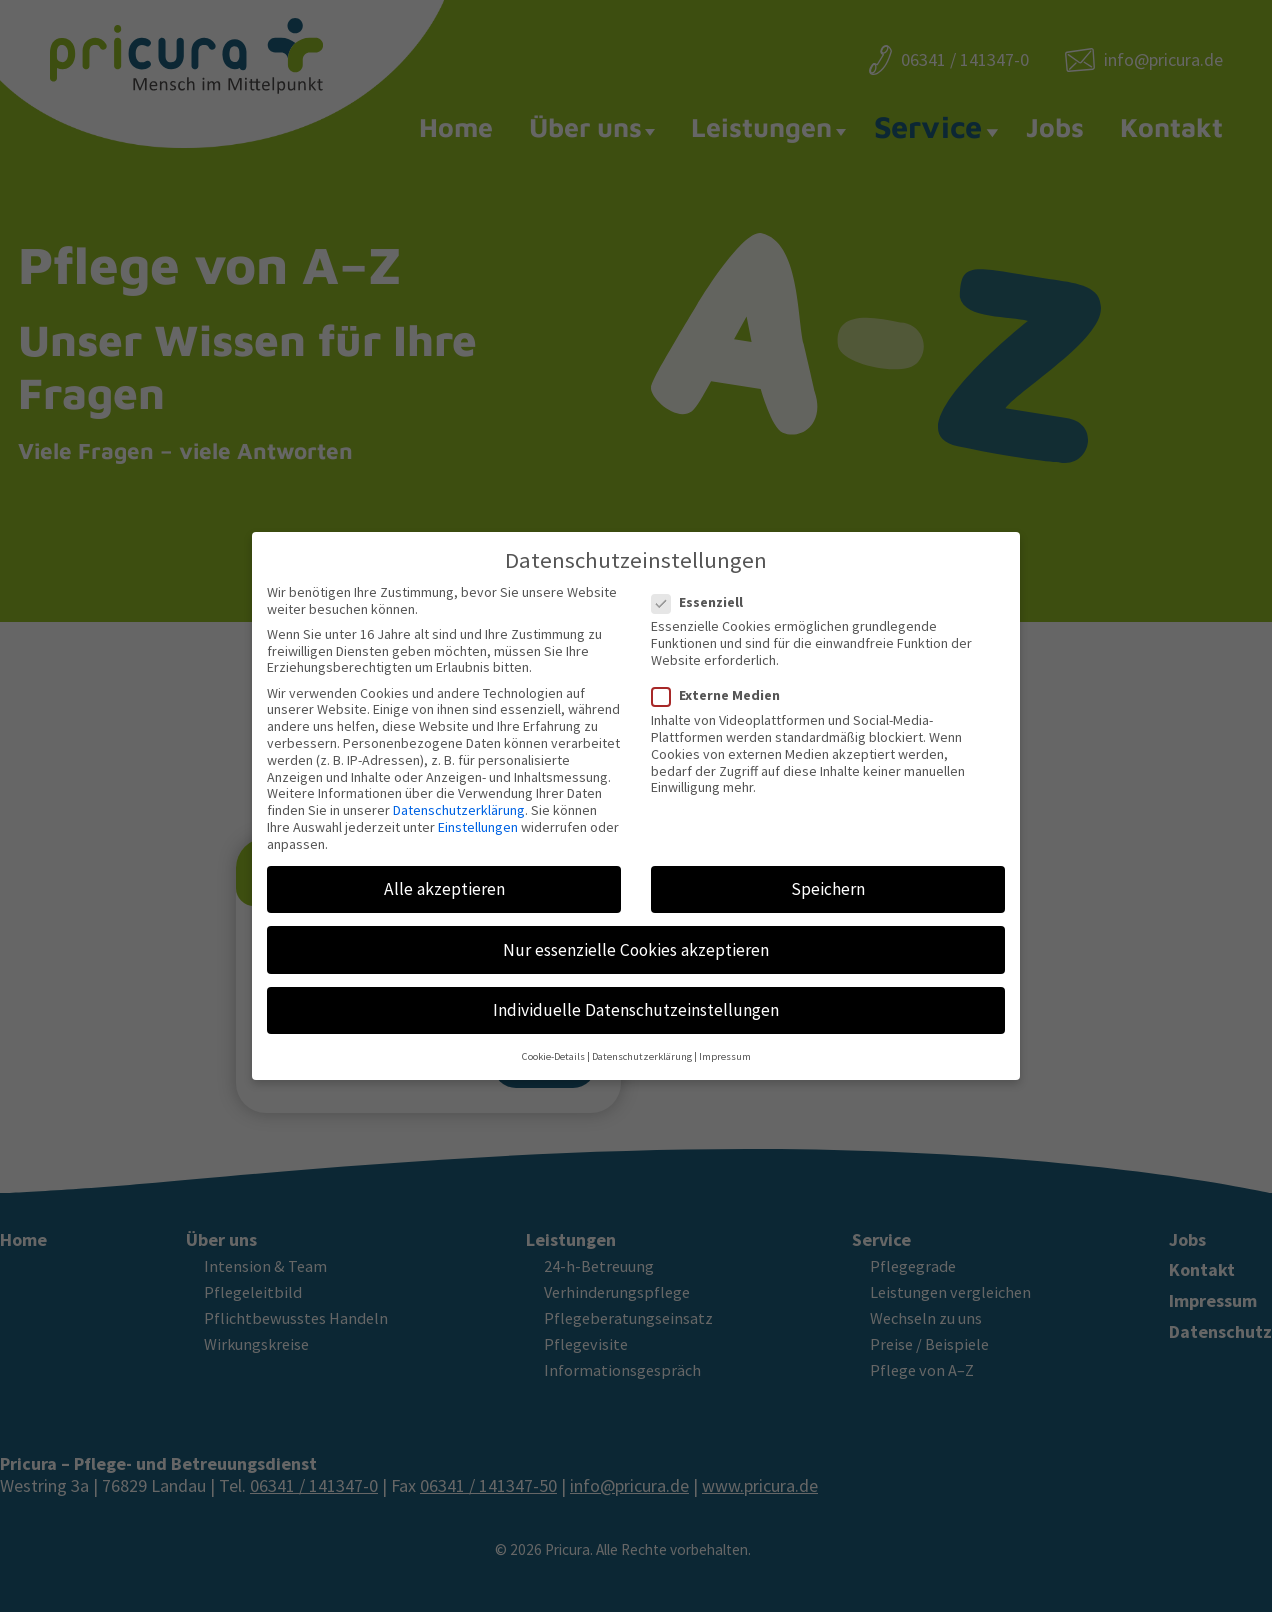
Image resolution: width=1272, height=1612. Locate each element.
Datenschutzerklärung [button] (642, 1041)
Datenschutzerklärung (459, 794)
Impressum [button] (725, 1041)
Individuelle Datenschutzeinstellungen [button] (636, 994)
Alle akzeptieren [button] (444, 873)
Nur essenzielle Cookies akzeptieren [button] (636, 934)
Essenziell (703, 586)
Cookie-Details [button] (553, 1041)
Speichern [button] (828, 873)
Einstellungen (478, 811)
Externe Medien (722, 679)
